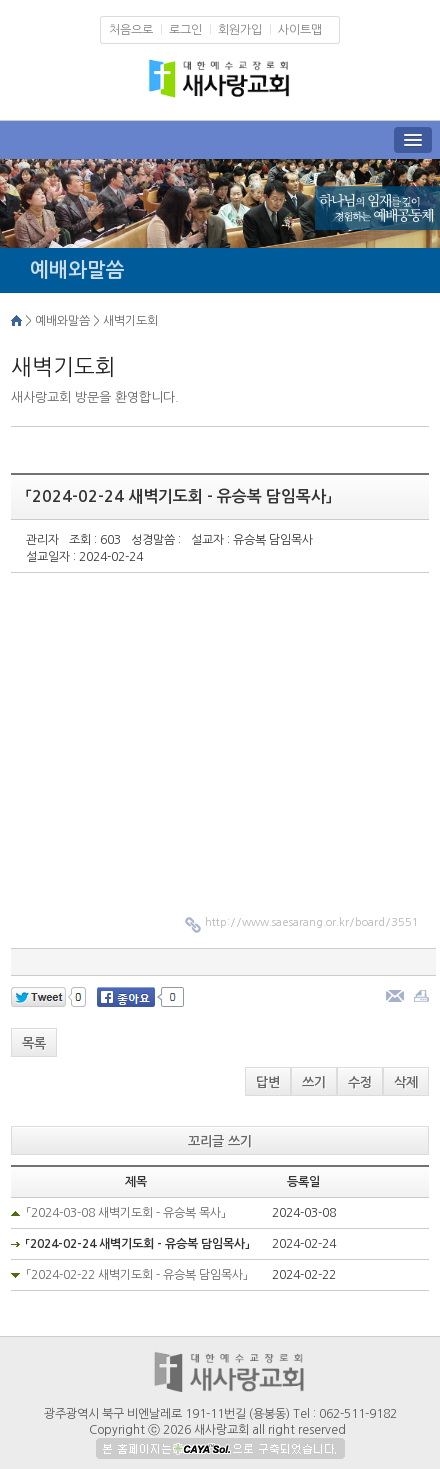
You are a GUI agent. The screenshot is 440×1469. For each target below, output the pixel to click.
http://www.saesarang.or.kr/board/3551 (312, 922)
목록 (34, 1043)
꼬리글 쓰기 (220, 1141)
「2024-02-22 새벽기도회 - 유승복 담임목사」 (137, 1275)
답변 (268, 1082)
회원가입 (240, 30)
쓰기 (314, 1082)
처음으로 (131, 30)
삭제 (406, 1082)
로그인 (185, 30)
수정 (360, 1082)
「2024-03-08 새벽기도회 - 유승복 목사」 (126, 1213)
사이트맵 (300, 30)
